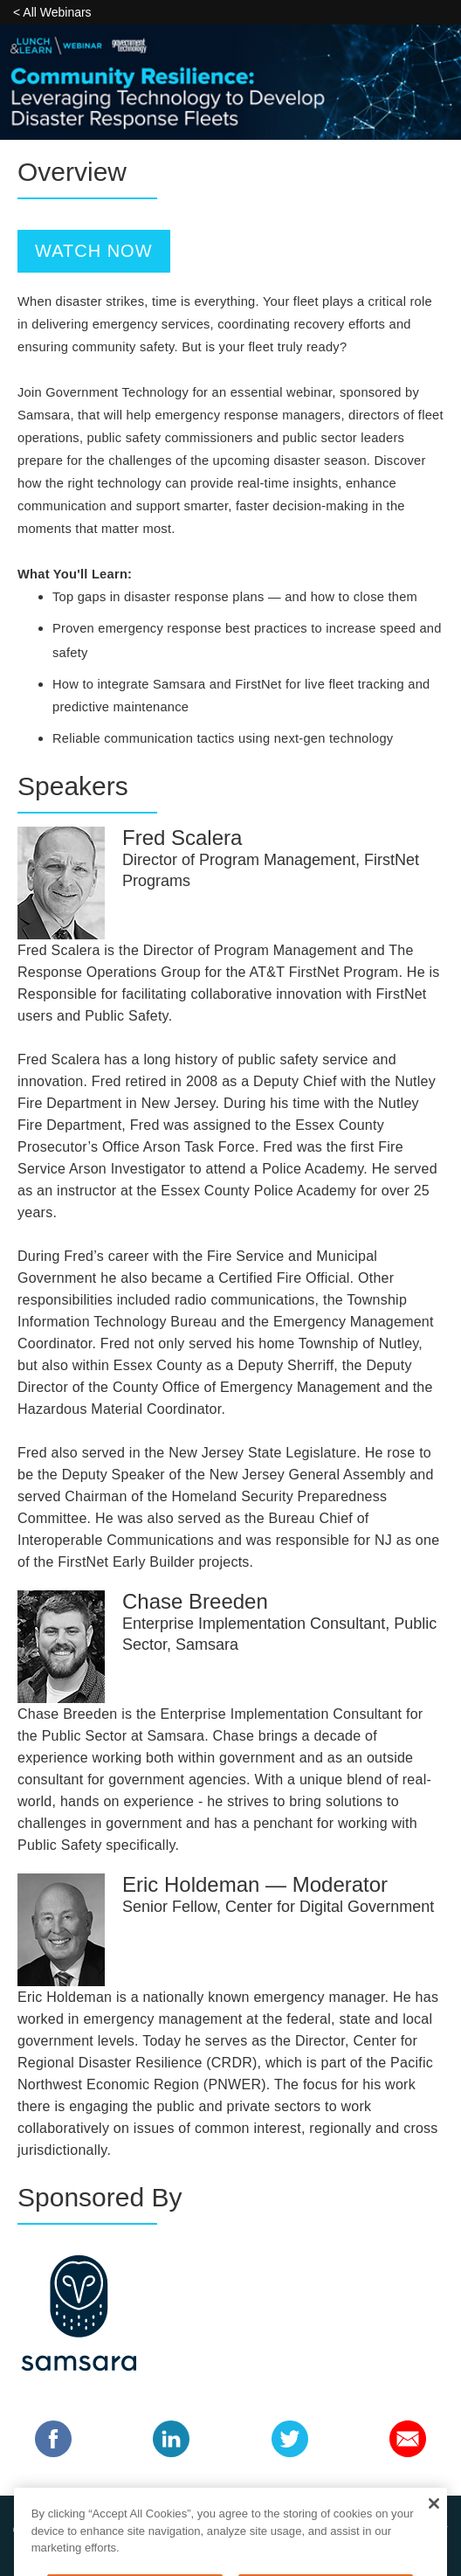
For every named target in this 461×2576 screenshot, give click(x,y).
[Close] (433, 2522)
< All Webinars (52, 12)
